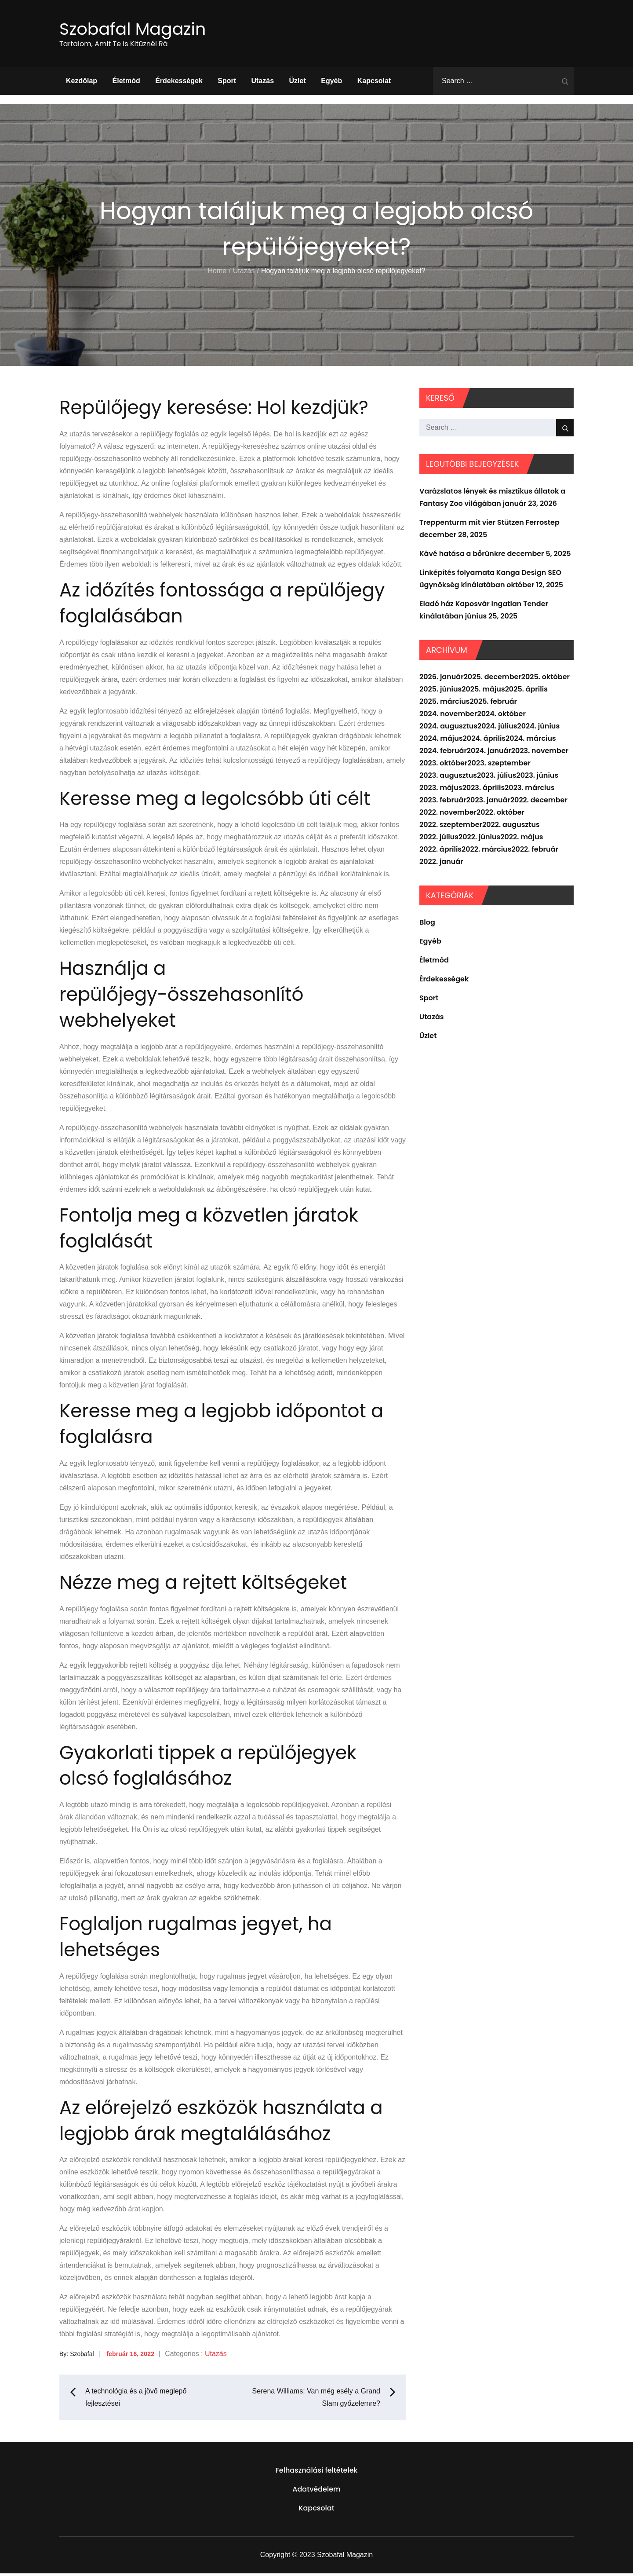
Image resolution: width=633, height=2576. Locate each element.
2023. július (496, 777)
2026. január (441, 679)
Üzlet (297, 83)
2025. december (492, 679)
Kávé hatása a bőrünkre (462, 556)
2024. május (441, 740)
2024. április (484, 740)
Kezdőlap (81, 83)
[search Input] (503, 83)
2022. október (500, 814)
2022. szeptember (450, 827)
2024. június (538, 728)
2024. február (443, 753)
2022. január (441, 864)
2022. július (438, 839)
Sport (227, 83)
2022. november (448, 814)
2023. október (443, 765)
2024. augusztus (448, 728)
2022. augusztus (511, 827)
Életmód (126, 83)
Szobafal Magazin (140, 30)
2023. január (488, 802)
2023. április (483, 790)
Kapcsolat (374, 83)
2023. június (538, 777)
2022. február (534, 851)
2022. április (440, 851)
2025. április (526, 691)
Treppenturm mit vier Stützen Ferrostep (489, 525)
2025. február (493, 704)
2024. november (448, 716)
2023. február (442, 802)
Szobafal (82, 2356)
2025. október (545, 679)
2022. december (539, 802)
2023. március (530, 790)
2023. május (440, 790)
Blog (427, 924)
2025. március (444, 704)
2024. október (501, 716)
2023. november (539, 753)
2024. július (497, 728)
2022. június (479, 839)
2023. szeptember (498, 765)
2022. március (486, 851)
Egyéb (331, 83)
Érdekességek (179, 83)
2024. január (489, 753)
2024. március (531, 740)
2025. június (440, 691)
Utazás (262, 83)
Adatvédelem (316, 2492)
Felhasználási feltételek (317, 2473)
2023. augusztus (448, 777)
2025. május (483, 691)
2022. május (521, 839)
